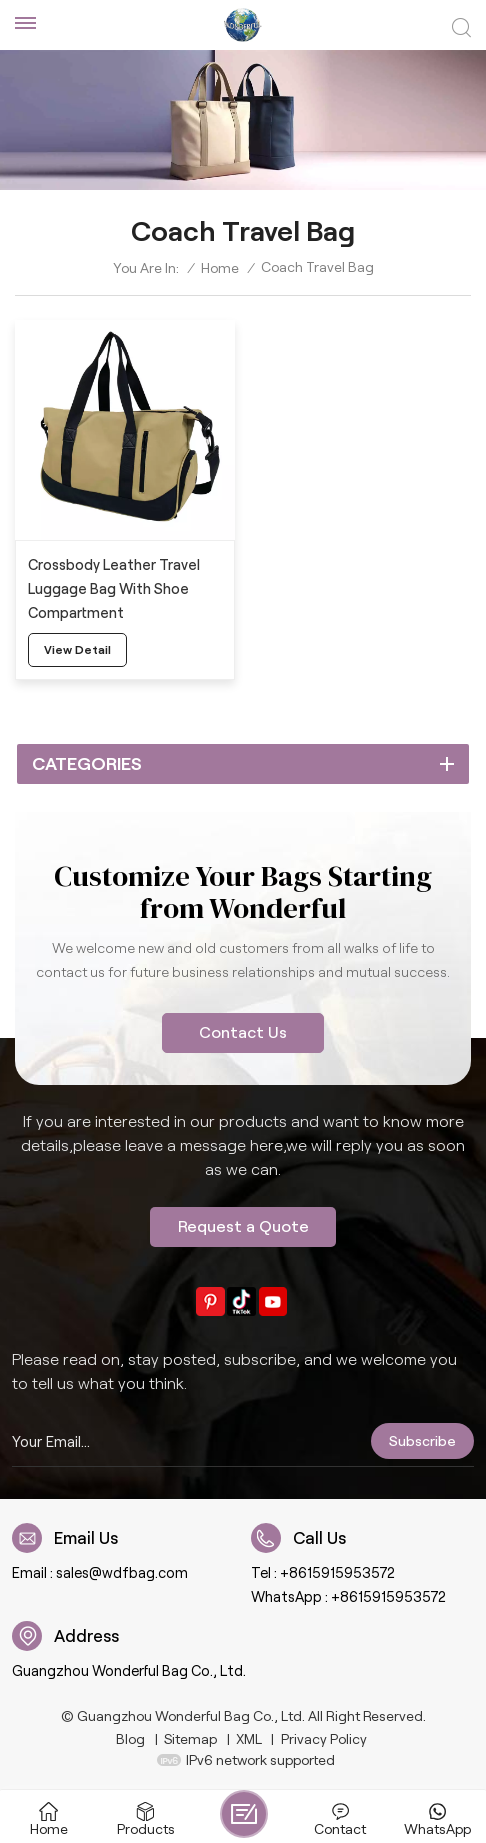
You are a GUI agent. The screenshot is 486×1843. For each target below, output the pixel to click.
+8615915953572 (337, 1573)
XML (249, 1739)
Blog (130, 1739)
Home (220, 268)
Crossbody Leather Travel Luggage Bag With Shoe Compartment (114, 589)
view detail (77, 649)
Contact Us (243, 1032)
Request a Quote (243, 1226)
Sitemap (190, 1739)
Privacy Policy (324, 1739)
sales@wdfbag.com (122, 1573)
